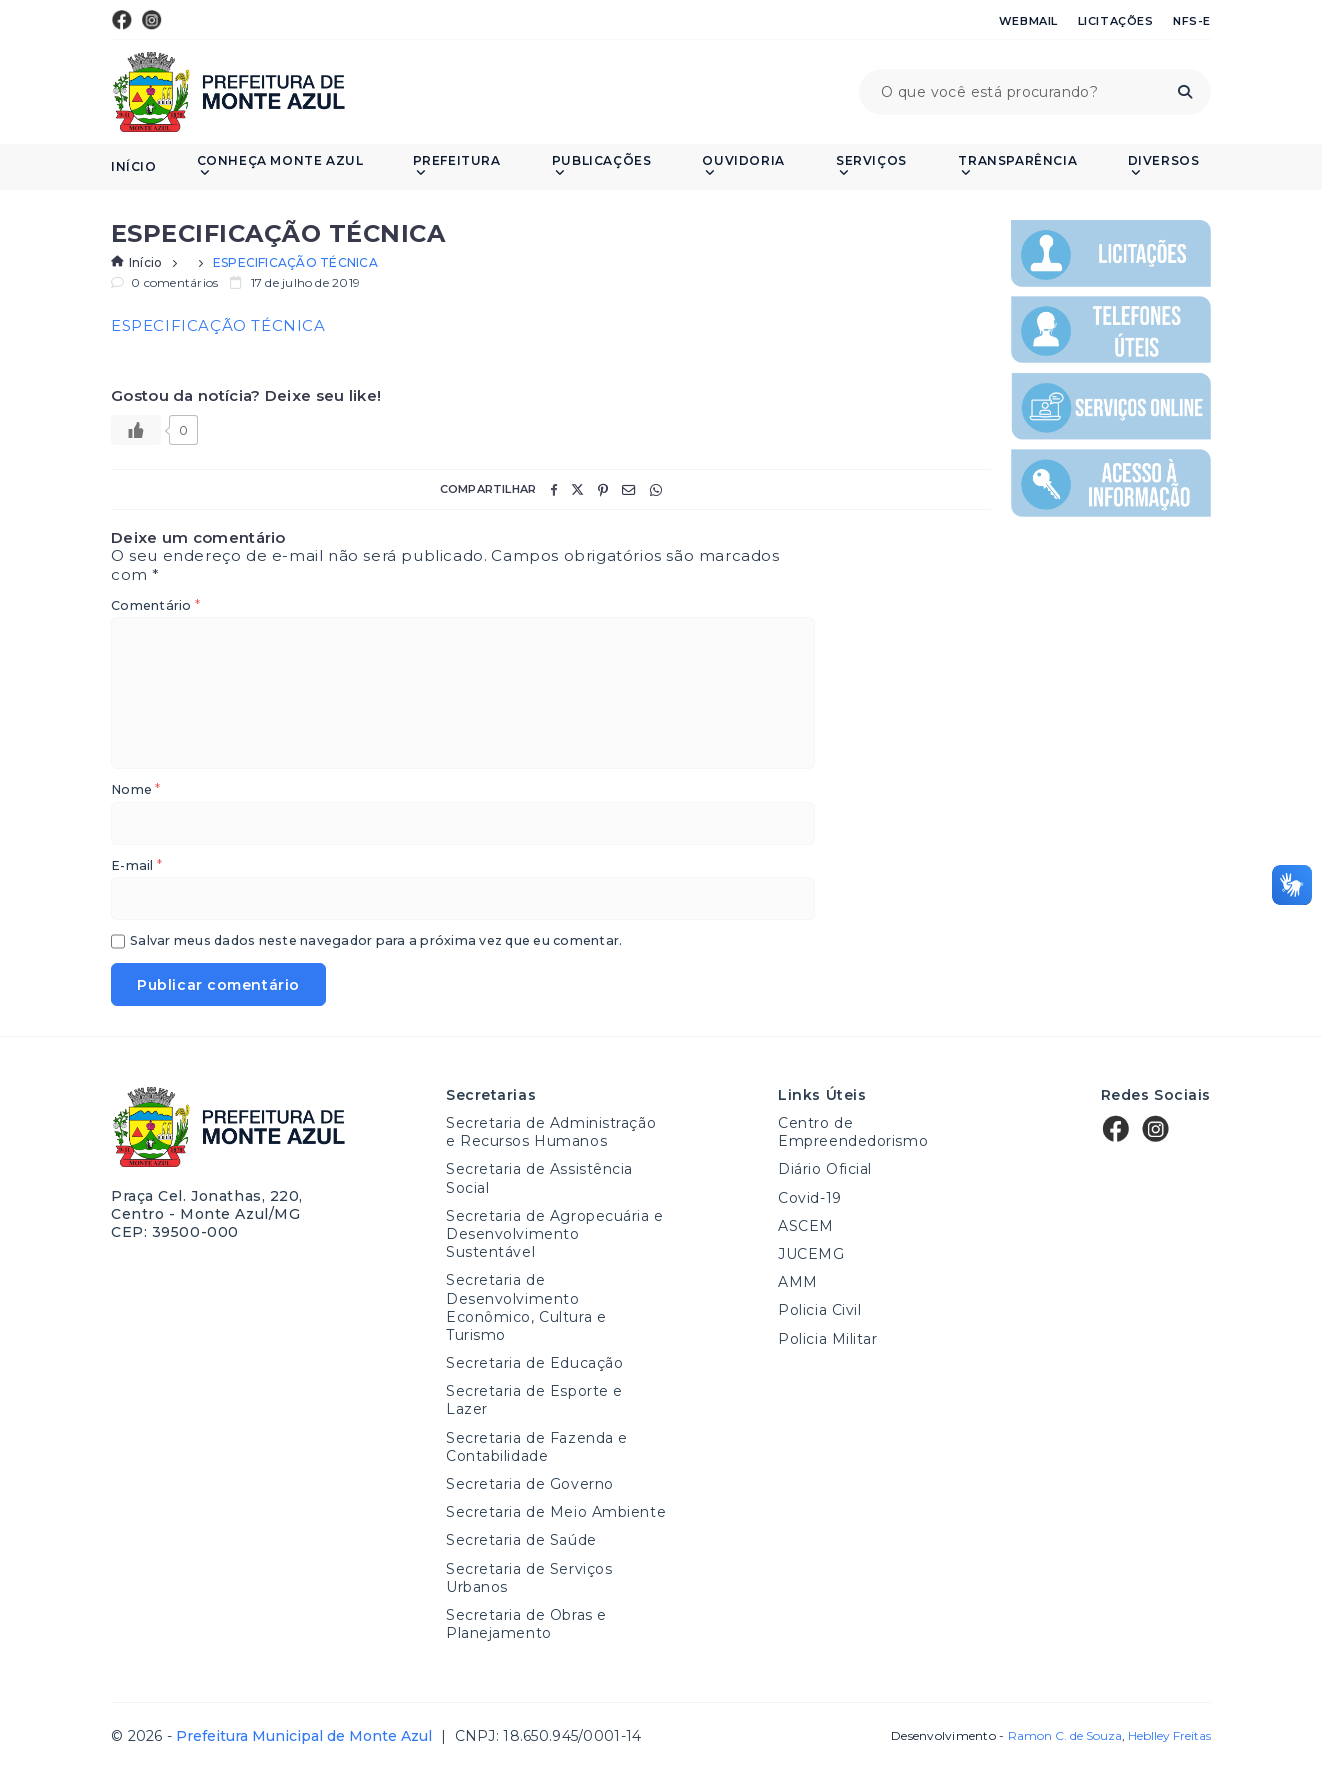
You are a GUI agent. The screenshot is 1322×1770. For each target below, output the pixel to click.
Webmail (1028, 21)
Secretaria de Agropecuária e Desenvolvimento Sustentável (555, 1234)
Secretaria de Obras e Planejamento (526, 1624)
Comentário (155, 606)
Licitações (1116, 21)
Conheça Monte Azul (280, 166)
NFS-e (1192, 21)
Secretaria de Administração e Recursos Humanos (551, 1132)
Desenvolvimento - (1006, 1736)
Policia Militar (827, 1339)
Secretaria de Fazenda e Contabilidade (537, 1447)
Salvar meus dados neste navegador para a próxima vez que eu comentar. (376, 941)
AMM (798, 1282)
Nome (135, 790)
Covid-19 (809, 1198)
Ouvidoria (743, 166)
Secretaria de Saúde (521, 1540)
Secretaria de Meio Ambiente (556, 1512)
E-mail (136, 866)
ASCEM (806, 1226)
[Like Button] (136, 430)
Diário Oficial (825, 1169)
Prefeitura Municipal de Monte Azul (228, 92)
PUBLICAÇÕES (602, 166)
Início (134, 167)
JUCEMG (811, 1254)
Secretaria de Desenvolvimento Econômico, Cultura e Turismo (526, 1307)
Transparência (1017, 166)
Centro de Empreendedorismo (853, 1132)
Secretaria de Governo (530, 1484)
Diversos (1164, 166)
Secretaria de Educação (534, 1363)
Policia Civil (819, 1310)
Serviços (871, 166)
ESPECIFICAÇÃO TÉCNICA (218, 325)
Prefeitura (457, 166)
